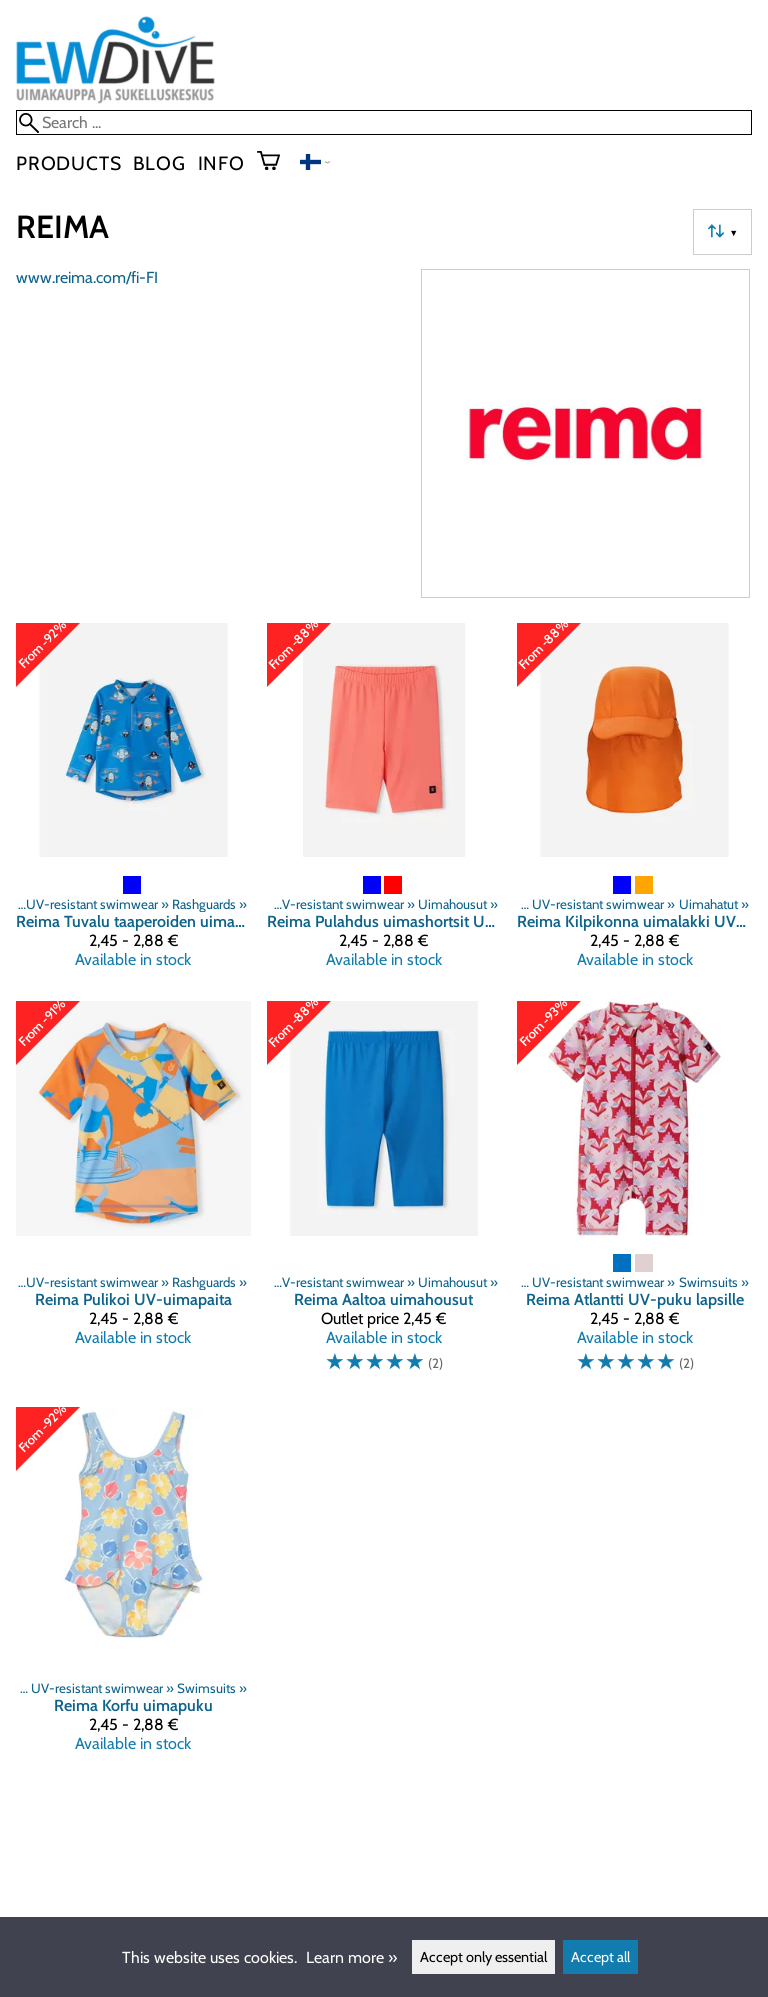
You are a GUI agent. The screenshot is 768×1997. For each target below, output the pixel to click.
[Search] (384, 122)
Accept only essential (483, 1957)
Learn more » (351, 1957)
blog (159, 163)
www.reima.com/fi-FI (87, 277)
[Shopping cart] (276, 163)
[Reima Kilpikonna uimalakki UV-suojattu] (634, 804)
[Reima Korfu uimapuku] (133, 1588)
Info (221, 163)
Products (68, 163)
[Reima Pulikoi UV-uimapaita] (133, 1196)
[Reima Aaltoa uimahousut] (384, 1196)
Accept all (600, 1957)
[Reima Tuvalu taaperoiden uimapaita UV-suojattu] (133, 804)
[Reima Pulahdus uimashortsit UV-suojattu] (384, 804)
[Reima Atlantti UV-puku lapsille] (634, 1196)
